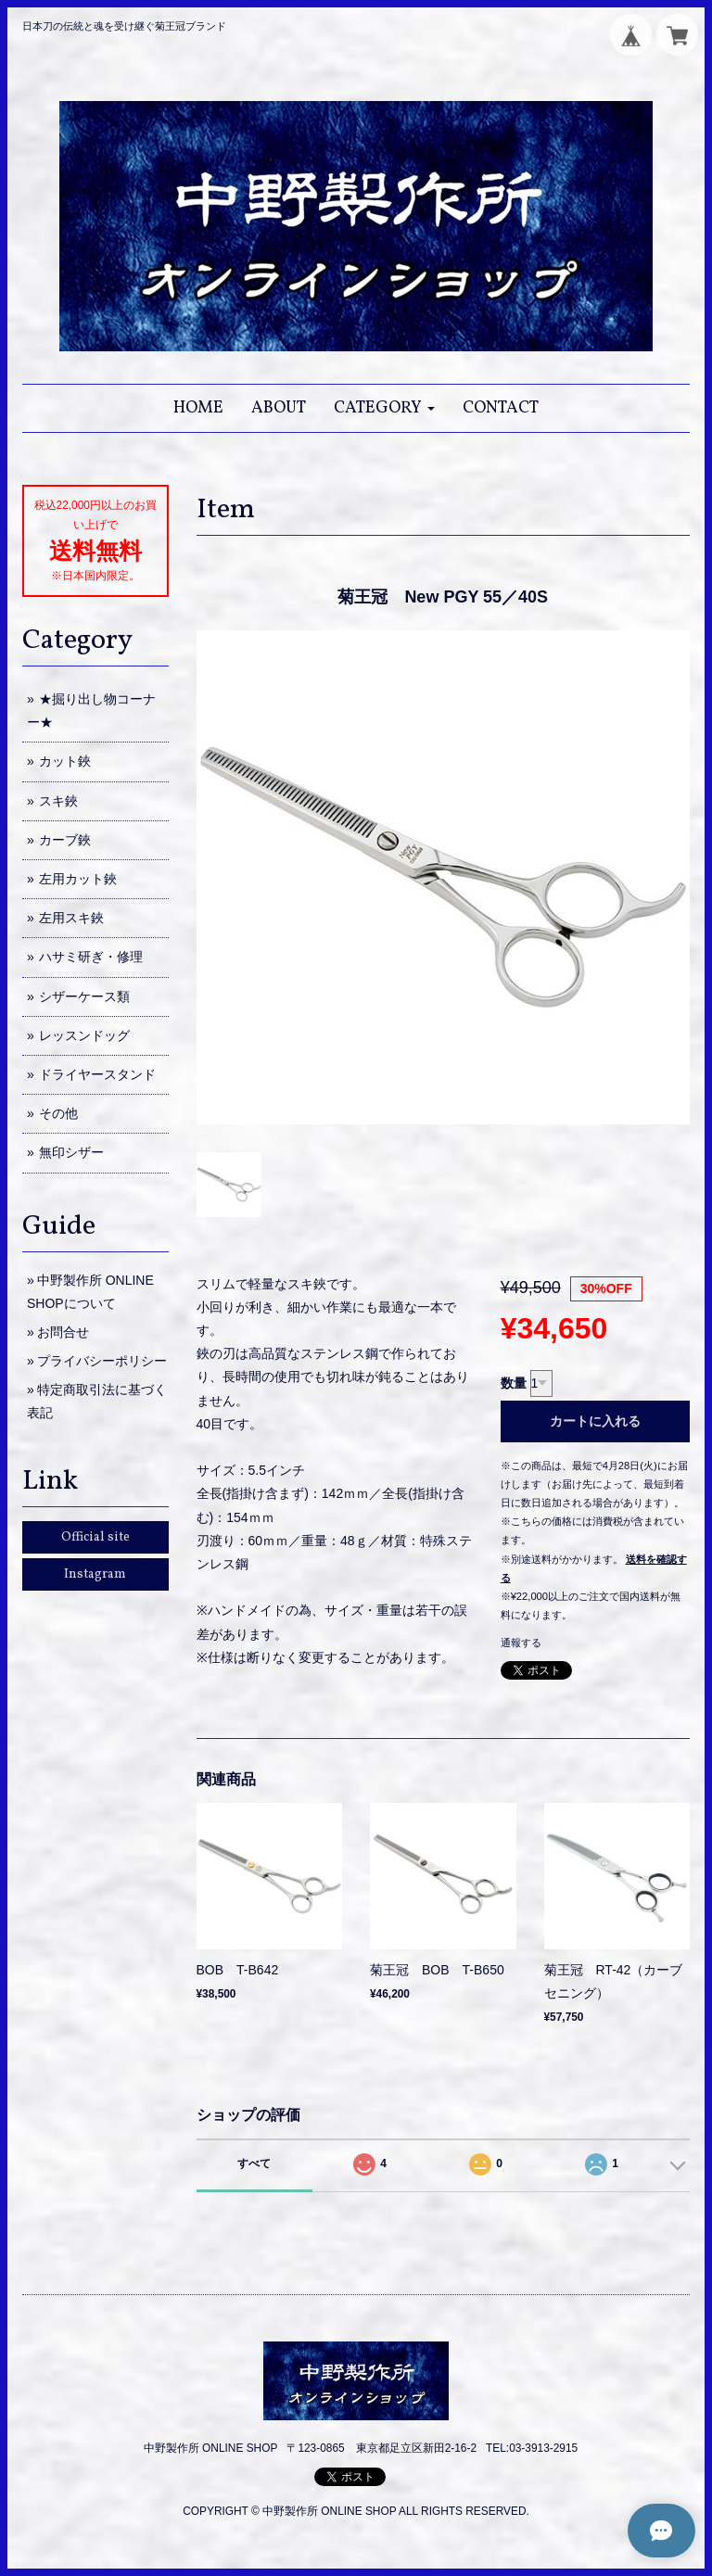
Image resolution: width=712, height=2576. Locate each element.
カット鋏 (65, 761)
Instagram (95, 1574)
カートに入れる (595, 1421)
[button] (384, 408)
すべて (254, 2163)
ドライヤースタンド (97, 1074)
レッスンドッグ (84, 1035)
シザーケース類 (84, 996)
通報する (521, 1642)
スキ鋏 (58, 800)
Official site (95, 1537)
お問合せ (63, 1332)
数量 (514, 1383)
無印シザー (71, 1152)
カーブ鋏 (65, 839)
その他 (58, 1113)
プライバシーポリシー (102, 1360)
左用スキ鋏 (71, 917)
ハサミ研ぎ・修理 (91, 956)
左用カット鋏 (78, 878)
